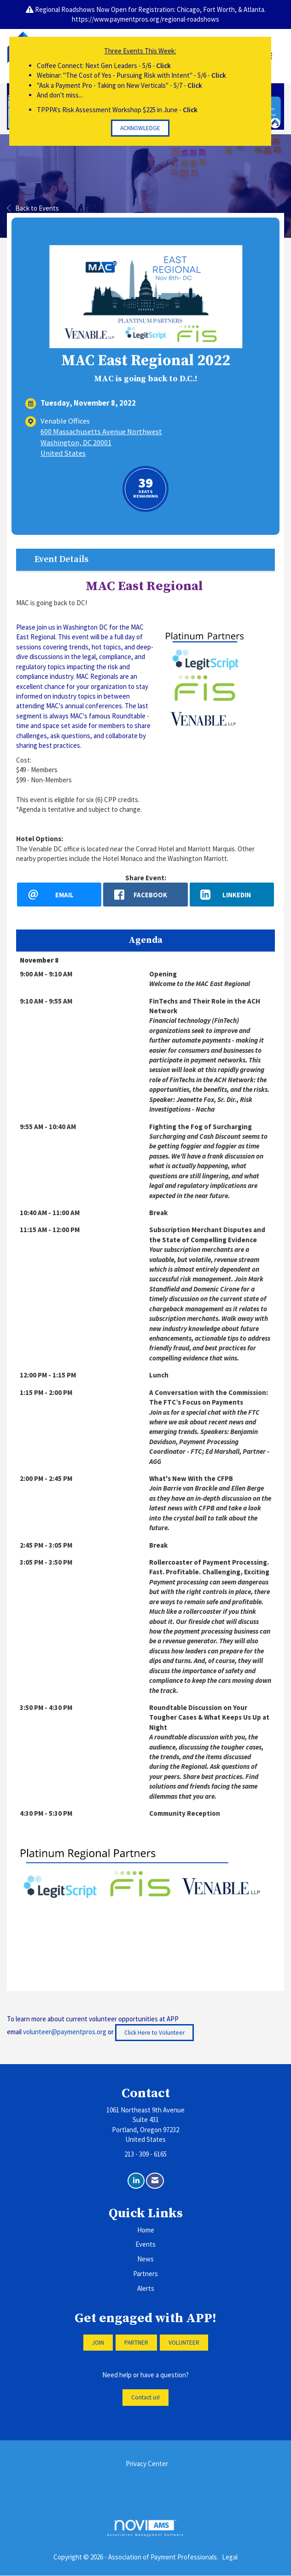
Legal (230, 2557)
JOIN (98, 2343)
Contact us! (145, 2398)
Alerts (145, 2288)
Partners (145, 2274)
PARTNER (136, 2343)
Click (163, 65)
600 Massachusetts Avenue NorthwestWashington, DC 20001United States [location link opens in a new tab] (101, 442)
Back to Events (33, 208)
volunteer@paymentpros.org (64, 2032)
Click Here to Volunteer (154, 2033)
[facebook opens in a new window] (145, 895)
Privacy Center (147, 2464)
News (145, 2259)
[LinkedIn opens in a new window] (232, 895)
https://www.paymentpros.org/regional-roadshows (145, 19)
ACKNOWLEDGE (140, 128)
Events (145, 2244)
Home (145, 2230)
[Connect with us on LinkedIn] (136, 2181)
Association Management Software (145, 2528)
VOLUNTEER (184, 2343)
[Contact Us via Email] (155, 2181)
